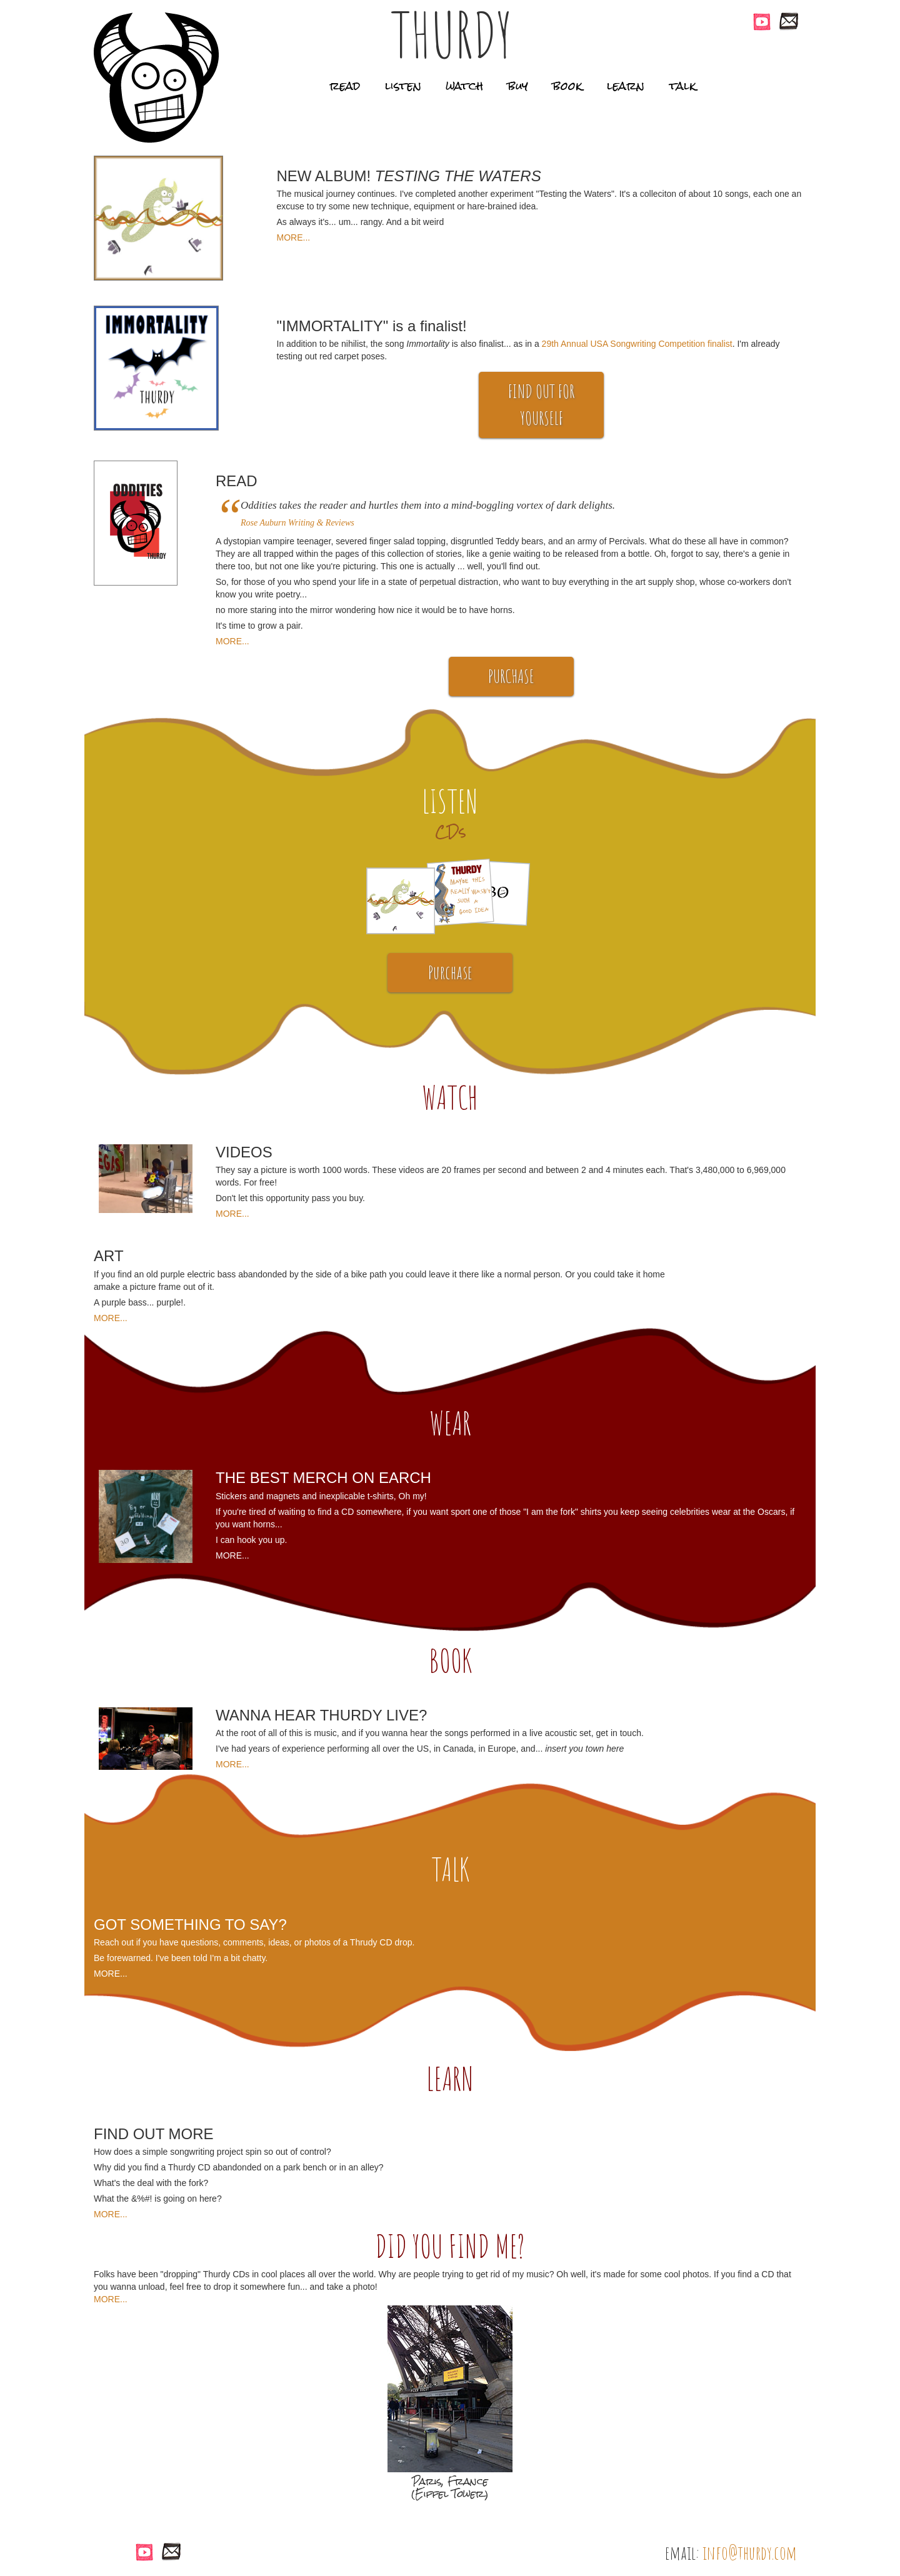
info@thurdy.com (749, 2552)
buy (518, 85)
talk (682, 85)
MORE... (294, 237)
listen (403, 85)
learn (625, 85)
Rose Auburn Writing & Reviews (297, 522)
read (344, 85)
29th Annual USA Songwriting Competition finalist (637, 344)
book (567, 85)
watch (464, 85)
